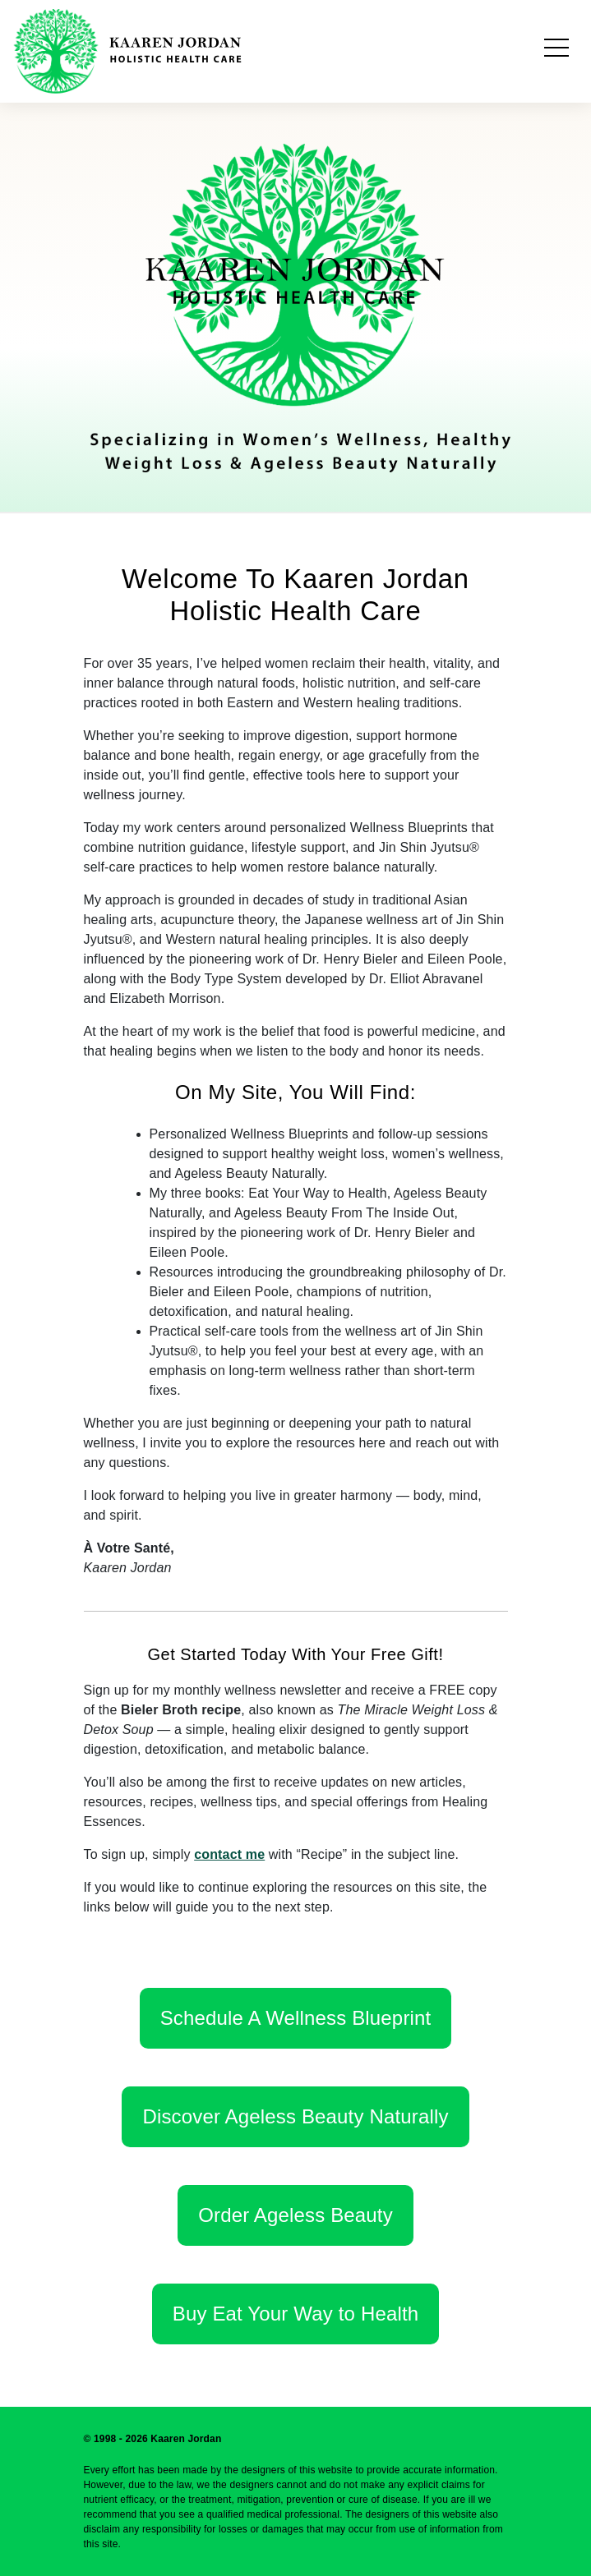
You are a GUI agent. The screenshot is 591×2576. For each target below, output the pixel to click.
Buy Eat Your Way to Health (295, 2313)
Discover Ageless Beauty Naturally (295, 2116)
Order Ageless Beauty (295, 2215)
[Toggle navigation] (556, 51)
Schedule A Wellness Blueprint (296, 2018)
